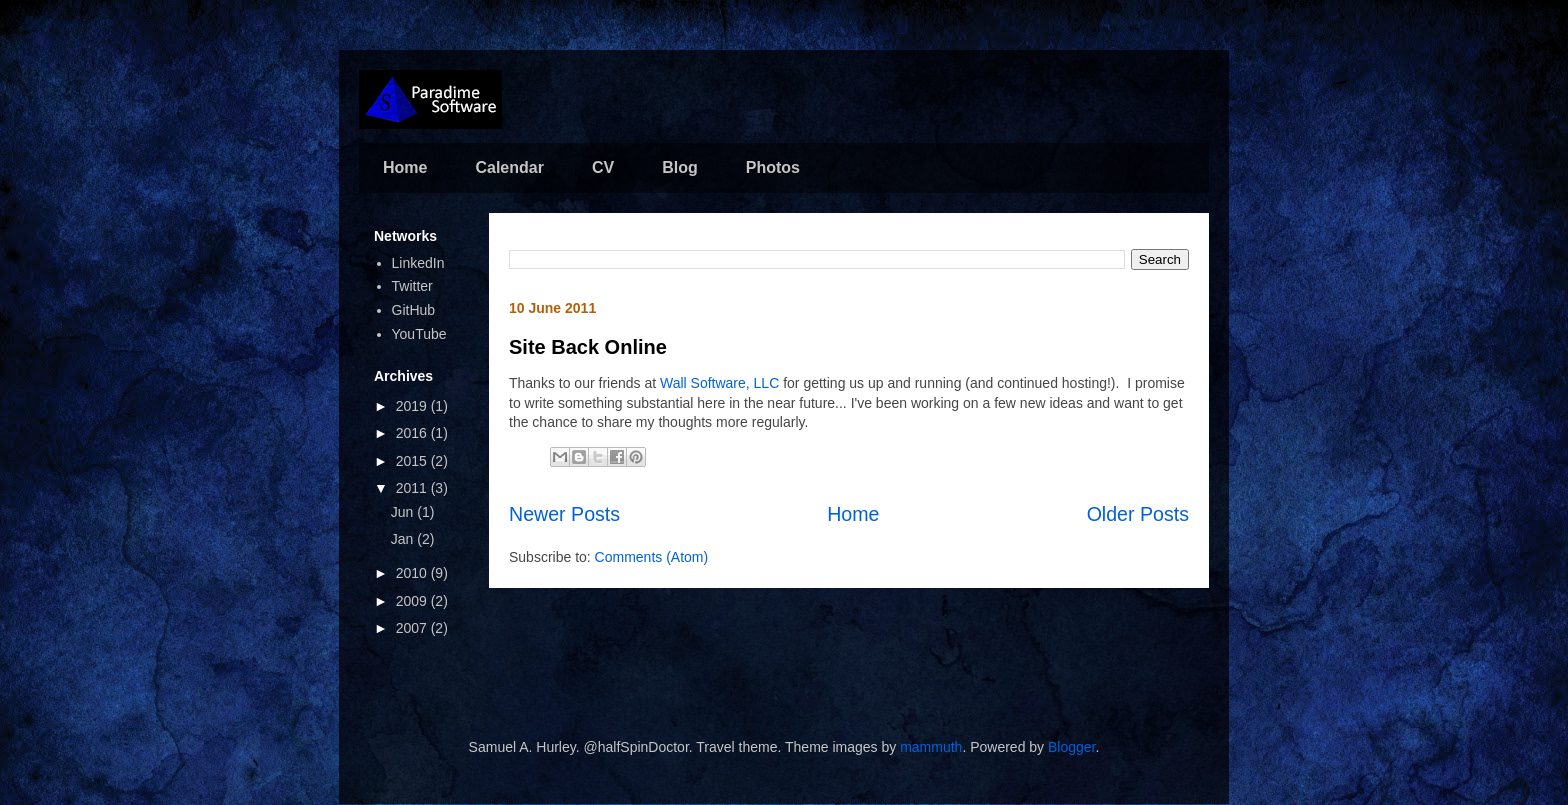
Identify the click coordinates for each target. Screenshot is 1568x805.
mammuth (931, 747)
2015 (413, 461)
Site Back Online (588, 347)
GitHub (414, 310)
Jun (404, 512)
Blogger (1071, 747)
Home (405, 167)
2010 (413, 573)
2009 (413, 601)
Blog (680, 167)
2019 (413, 406)
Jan (404, 539)
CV (603, 167)
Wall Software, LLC (719, 383)
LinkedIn (418, 263)
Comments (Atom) (652, 557)
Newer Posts (564, 514)
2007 (413, 628)
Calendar (509, 167)
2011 (413, 488)
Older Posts (1138, 514)
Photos (773, 167)
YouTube (419, 334)
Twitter (412, 286)
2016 (413, 433)
